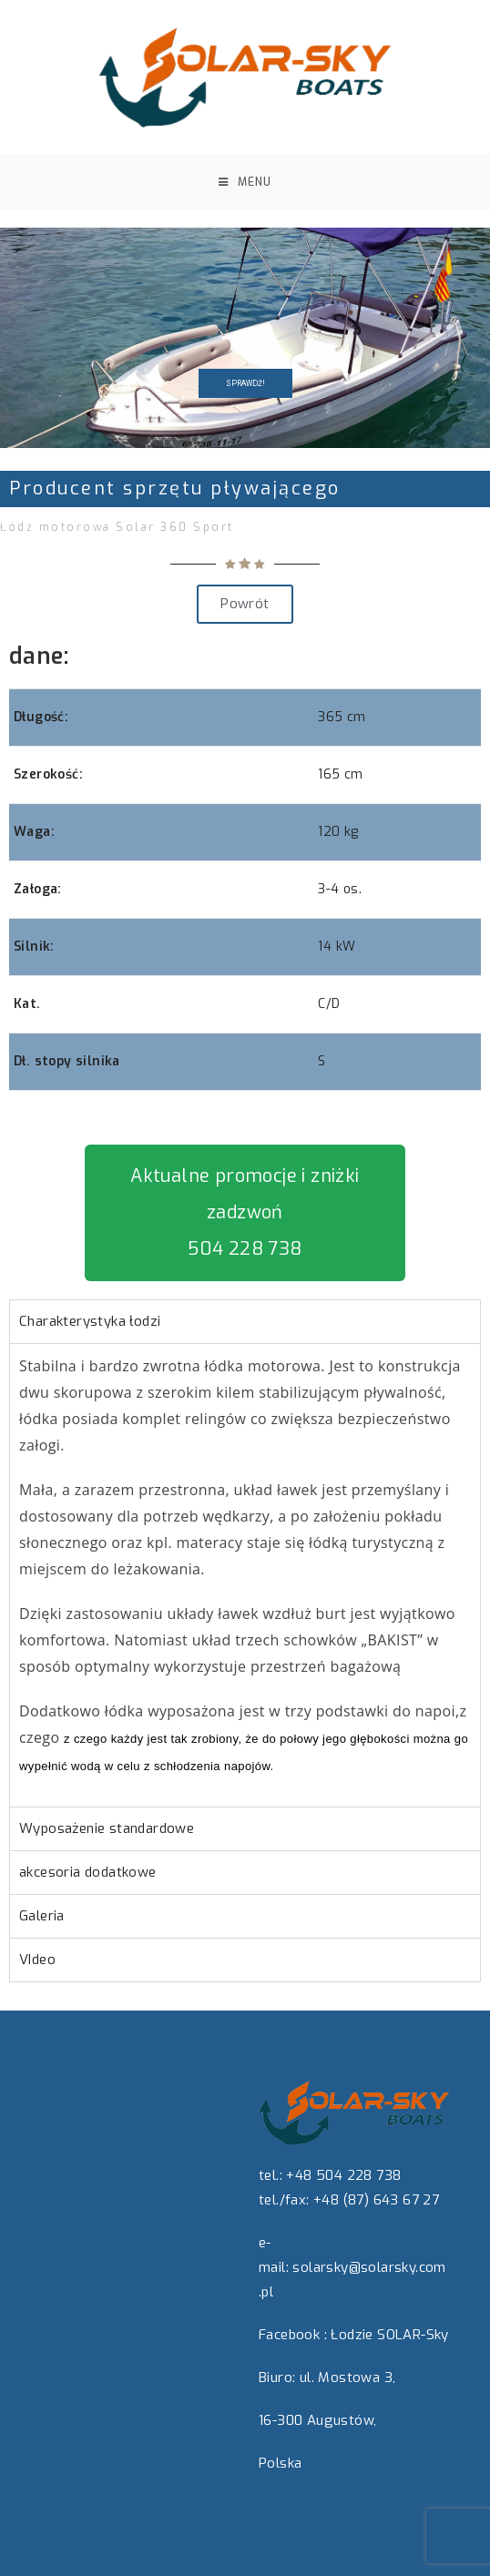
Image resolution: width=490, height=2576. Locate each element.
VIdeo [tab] (37, 1959)
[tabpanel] (245, 1575)
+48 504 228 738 (343, 2175)
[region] (245, 338)
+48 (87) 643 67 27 (376, 2200)
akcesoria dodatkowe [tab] (88, 1872)
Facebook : (293, 2335)
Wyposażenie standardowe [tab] (106, 1828)
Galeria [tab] (42, 1916)
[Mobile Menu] (245, 182)
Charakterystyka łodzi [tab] (89, 1321)
